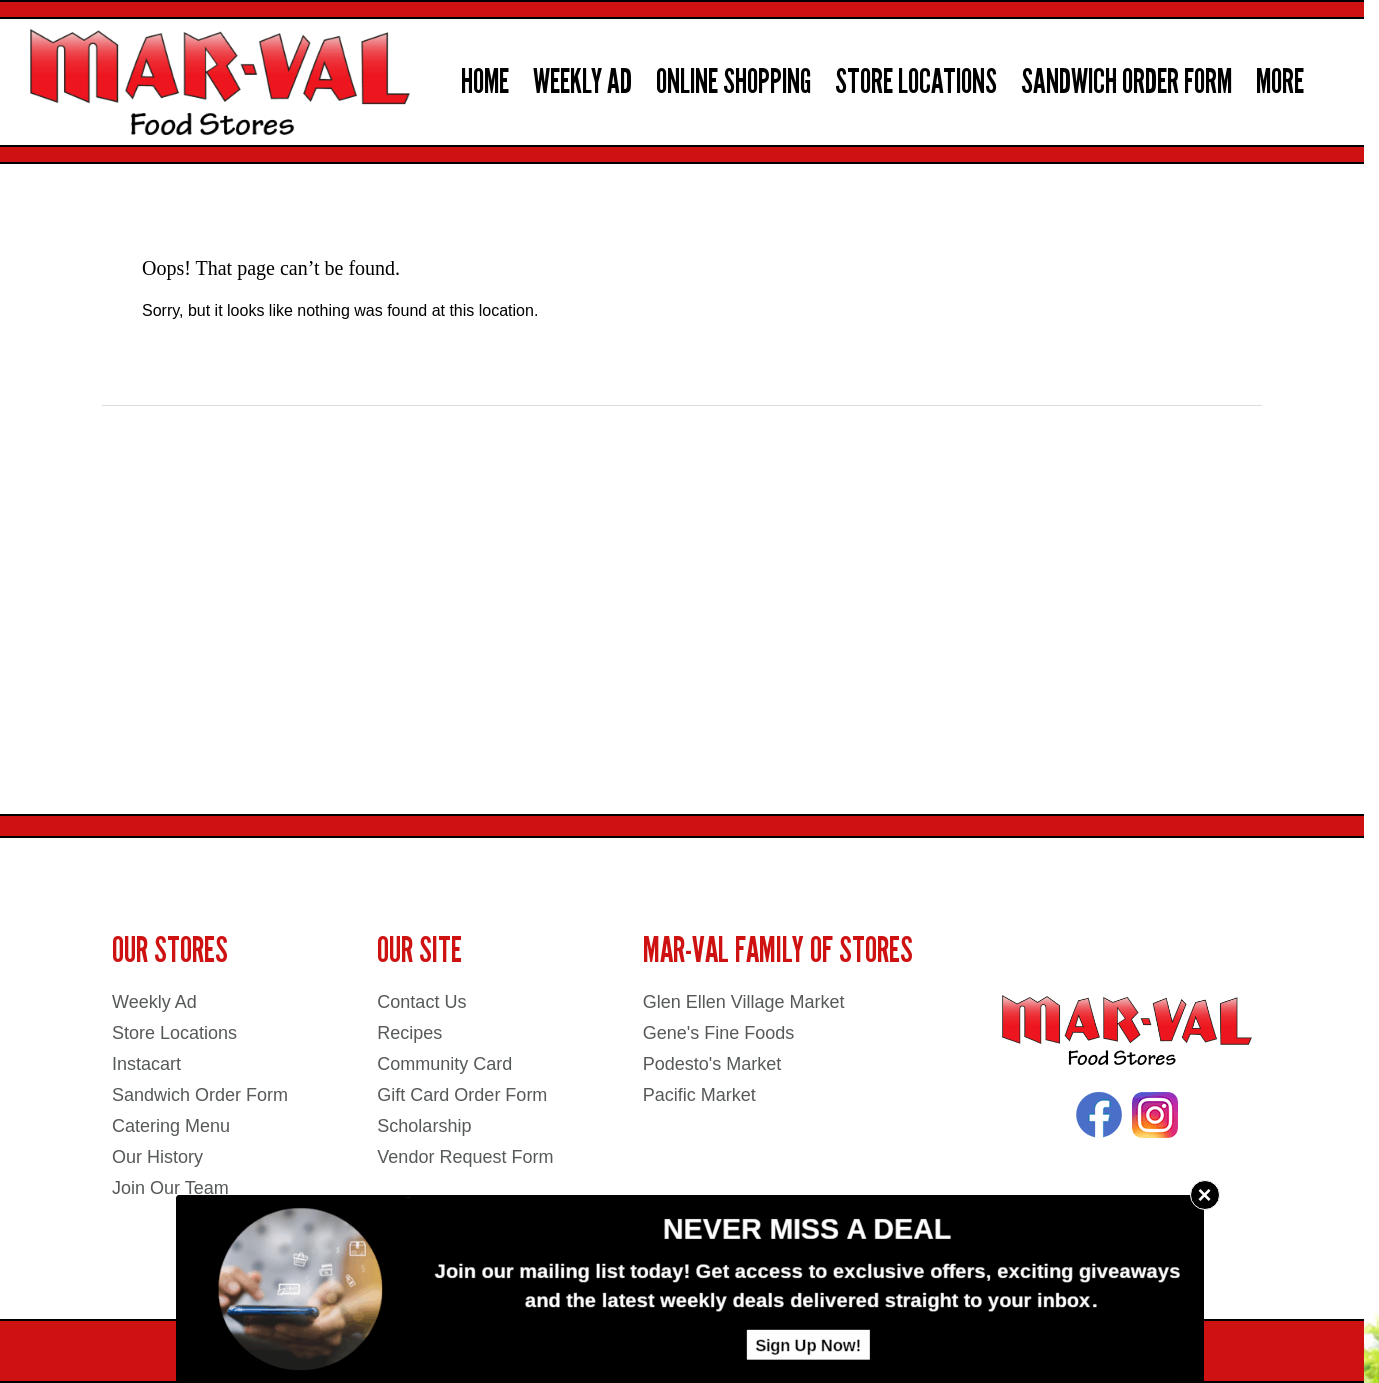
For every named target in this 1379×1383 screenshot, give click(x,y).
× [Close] (1204, 1194)
